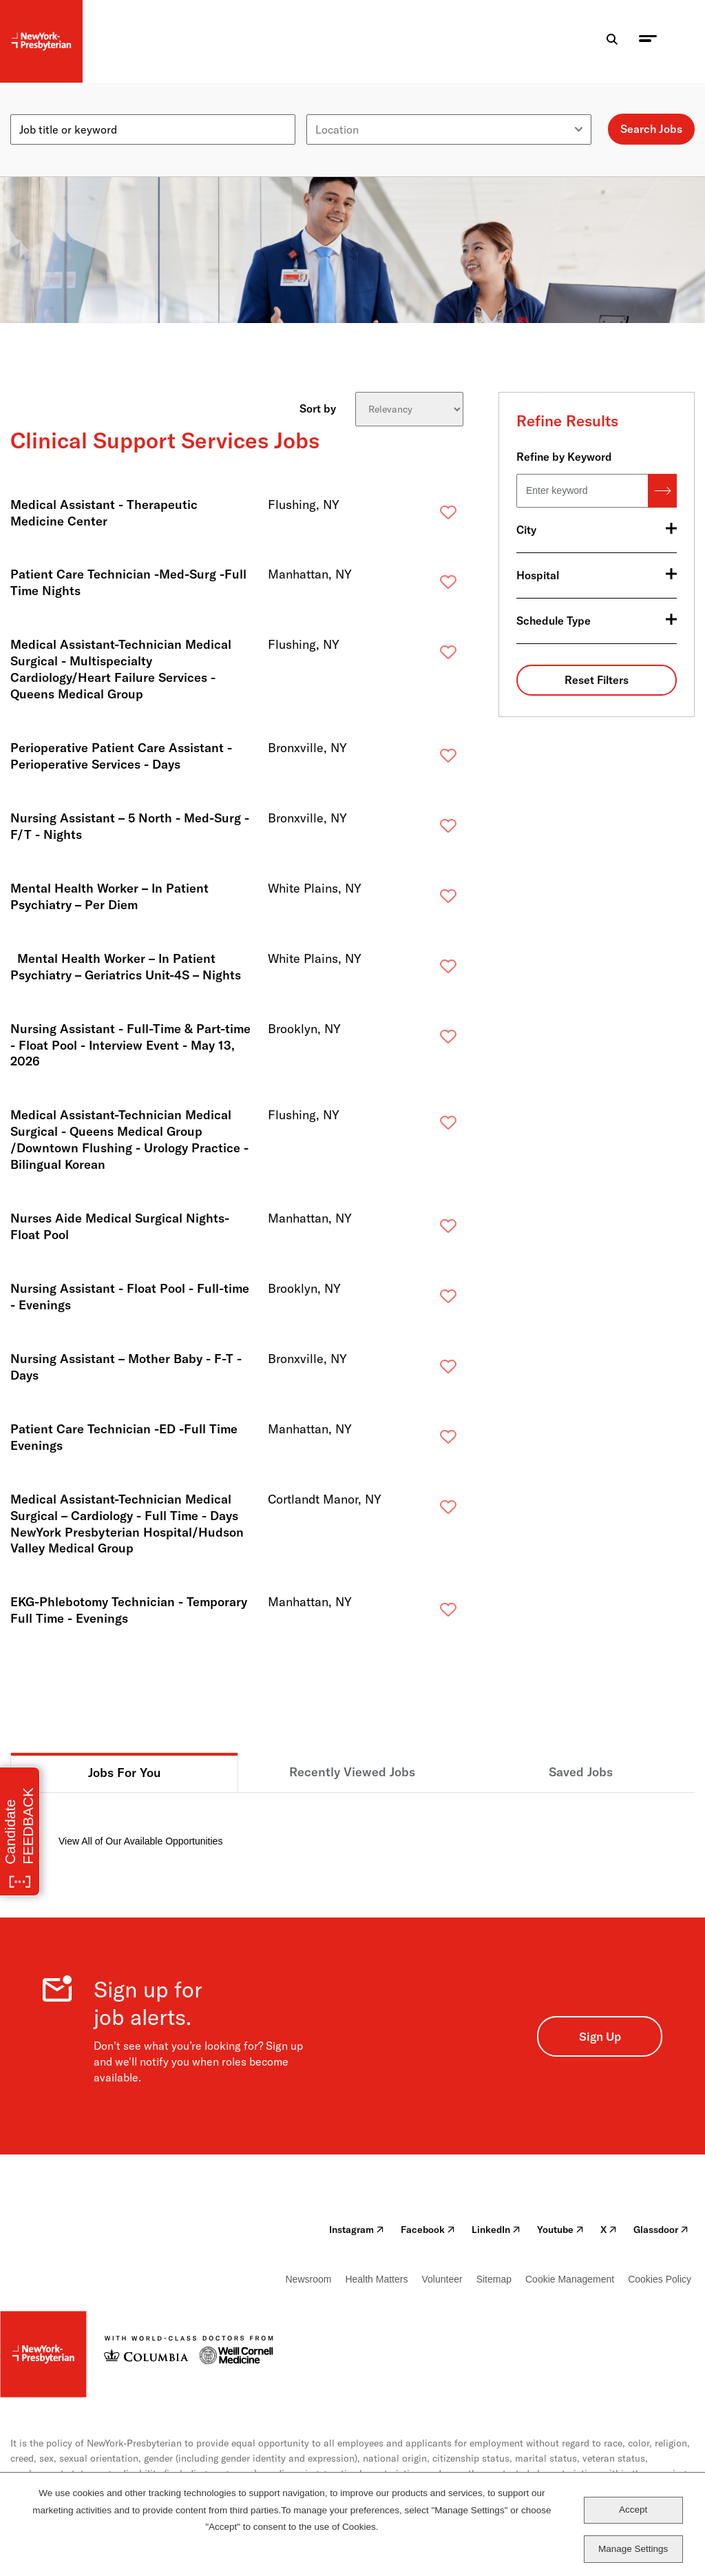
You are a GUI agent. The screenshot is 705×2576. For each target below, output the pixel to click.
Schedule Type (553, 620)
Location (328, 108)
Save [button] (426, 515)
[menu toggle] (648, 41)
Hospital (537, 575)
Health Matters (376, 2279)
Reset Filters (597, 680)
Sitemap (494, 2279)
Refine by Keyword (564, 457)
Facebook (428, 2229)
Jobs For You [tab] (124, 1772)
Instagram (356, 2229)
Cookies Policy (659, 2279)
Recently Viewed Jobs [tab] (352, 1772)
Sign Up (600, 2036)
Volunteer (441, 2279)
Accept (633, 2509)
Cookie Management (569, 2279)
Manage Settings (633, 2549)
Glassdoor (660, 2229)
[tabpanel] (352, 1821)
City (526, 530)
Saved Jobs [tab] (581, 1772)
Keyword (32, 108)
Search (662, 491)
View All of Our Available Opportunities (140, 1841)
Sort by (317, 408)
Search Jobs (651, 129)
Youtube (560, 2229)
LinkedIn (496, 2229)
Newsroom (309, 2279)
